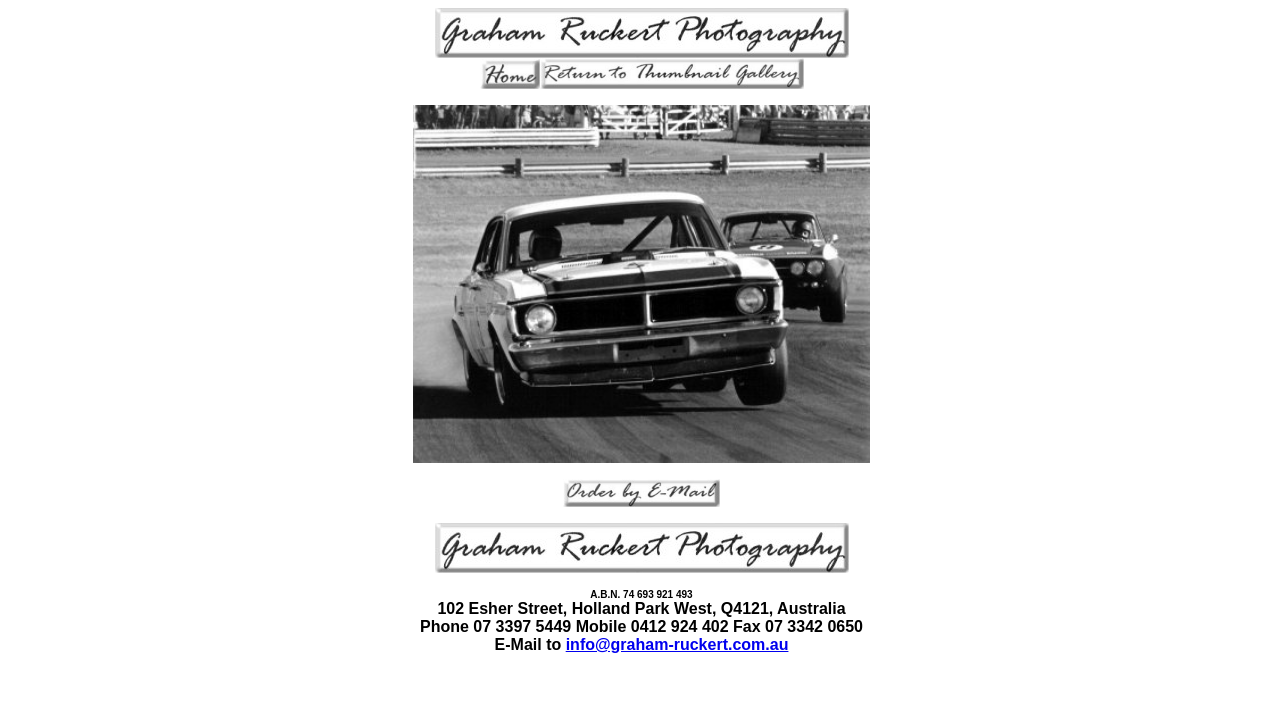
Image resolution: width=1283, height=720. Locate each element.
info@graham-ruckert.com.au (677, 644)
